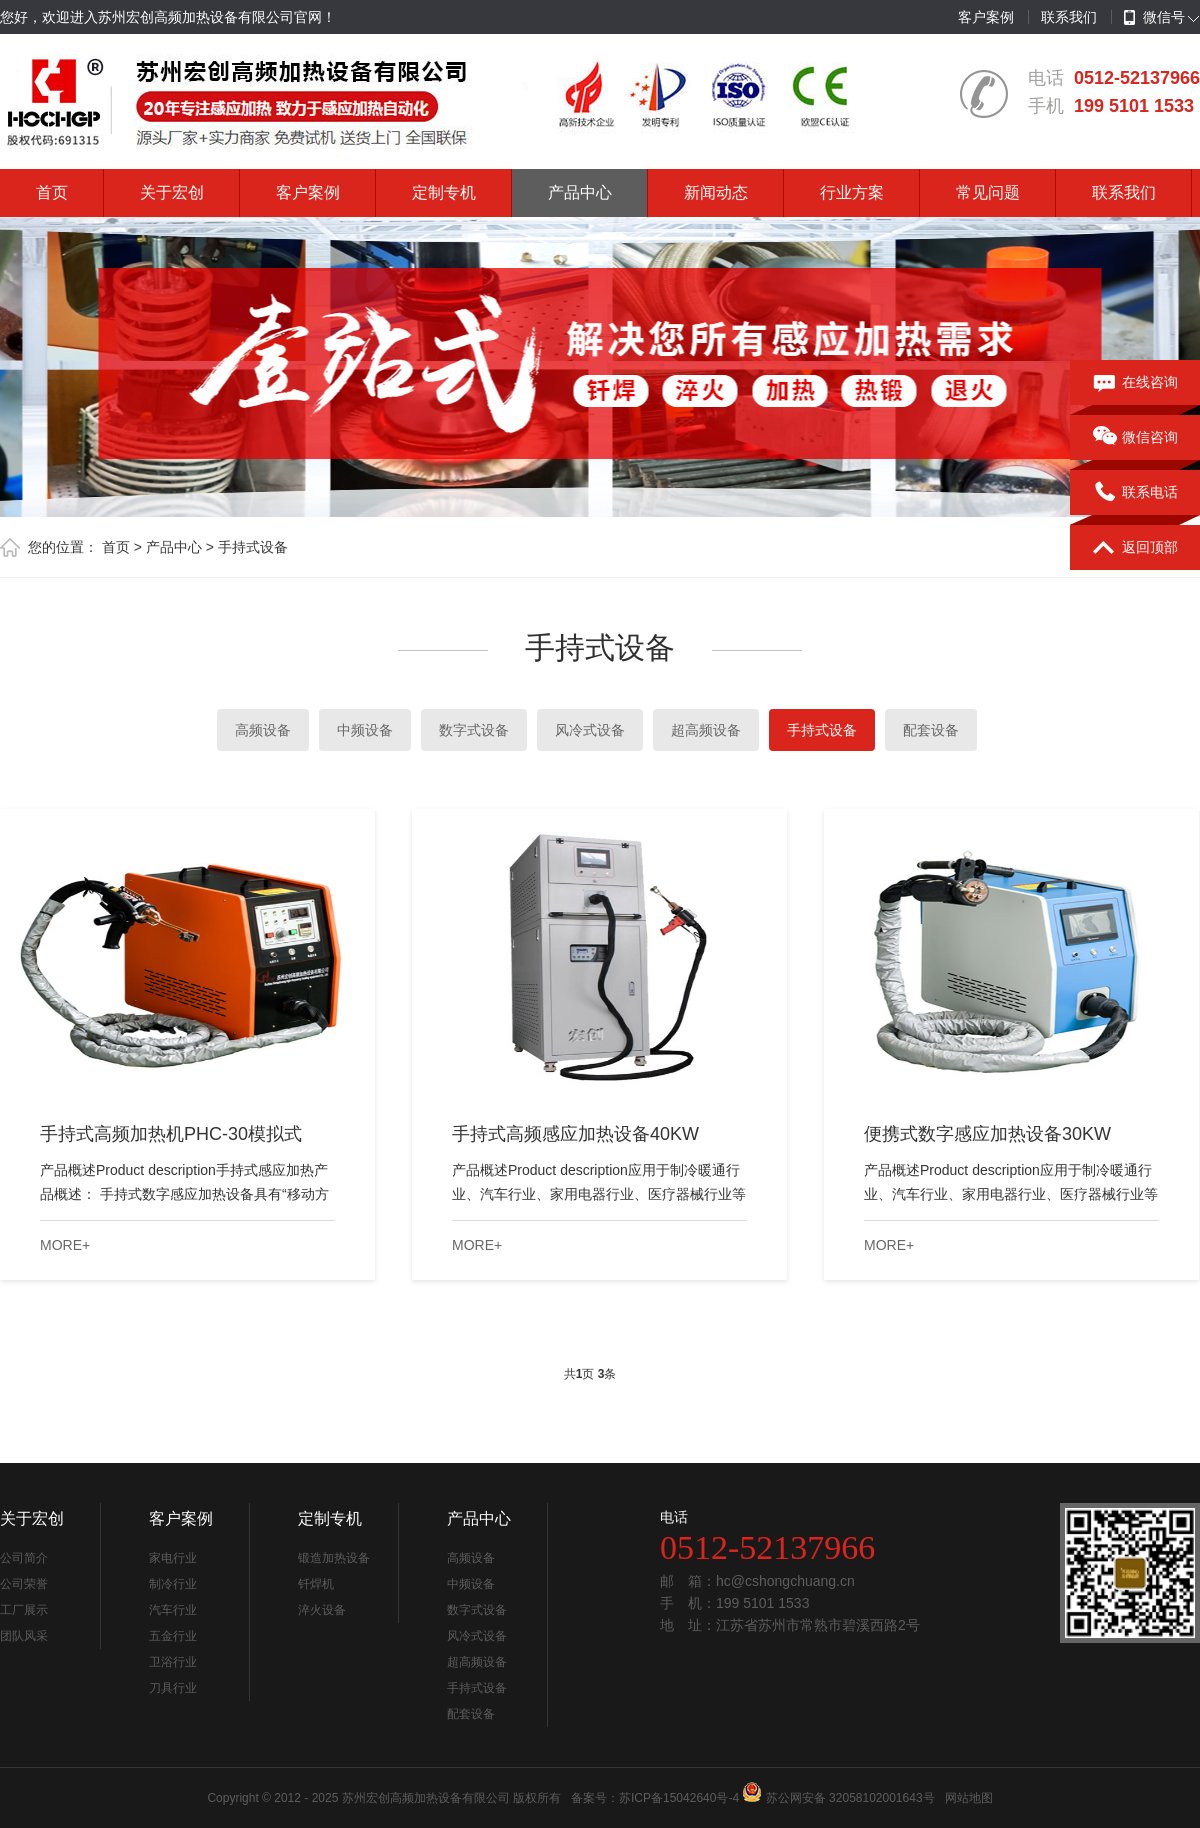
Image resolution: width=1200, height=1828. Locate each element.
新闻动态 (716, 192)
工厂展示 (24, 1610)
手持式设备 (253, 547)
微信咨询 (1135, 438)
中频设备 (365, 730)
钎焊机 (316, 1584)
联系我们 (1069, 17)
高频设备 (263, 730)
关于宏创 (172, 192)
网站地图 (969, 1798)
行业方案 (852, 192)
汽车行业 (173, 1610)
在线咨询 (1135, 383)
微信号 (1154, 18)
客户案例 (986, 17)
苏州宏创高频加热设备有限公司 (426, 1798)
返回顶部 (1135, 548)
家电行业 (173, 1558)
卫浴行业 (173, 1662)
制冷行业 (173, 1584)
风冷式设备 (590, 730)
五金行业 (173, 1636)
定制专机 (444, 192)
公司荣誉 (24, 1584)
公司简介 (24, 1558)
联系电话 (1135, 493)
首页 (52, 192)
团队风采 (24, 1636)
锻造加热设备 (334, 1558)
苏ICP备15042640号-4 (679, 1798)
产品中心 (580, 192)
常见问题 (988, 192)
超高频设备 (706, 730)
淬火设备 (322, 1610)
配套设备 (931, 730)
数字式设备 (474, 730)
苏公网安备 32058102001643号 (850, 1798)
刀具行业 (173, 1688)
